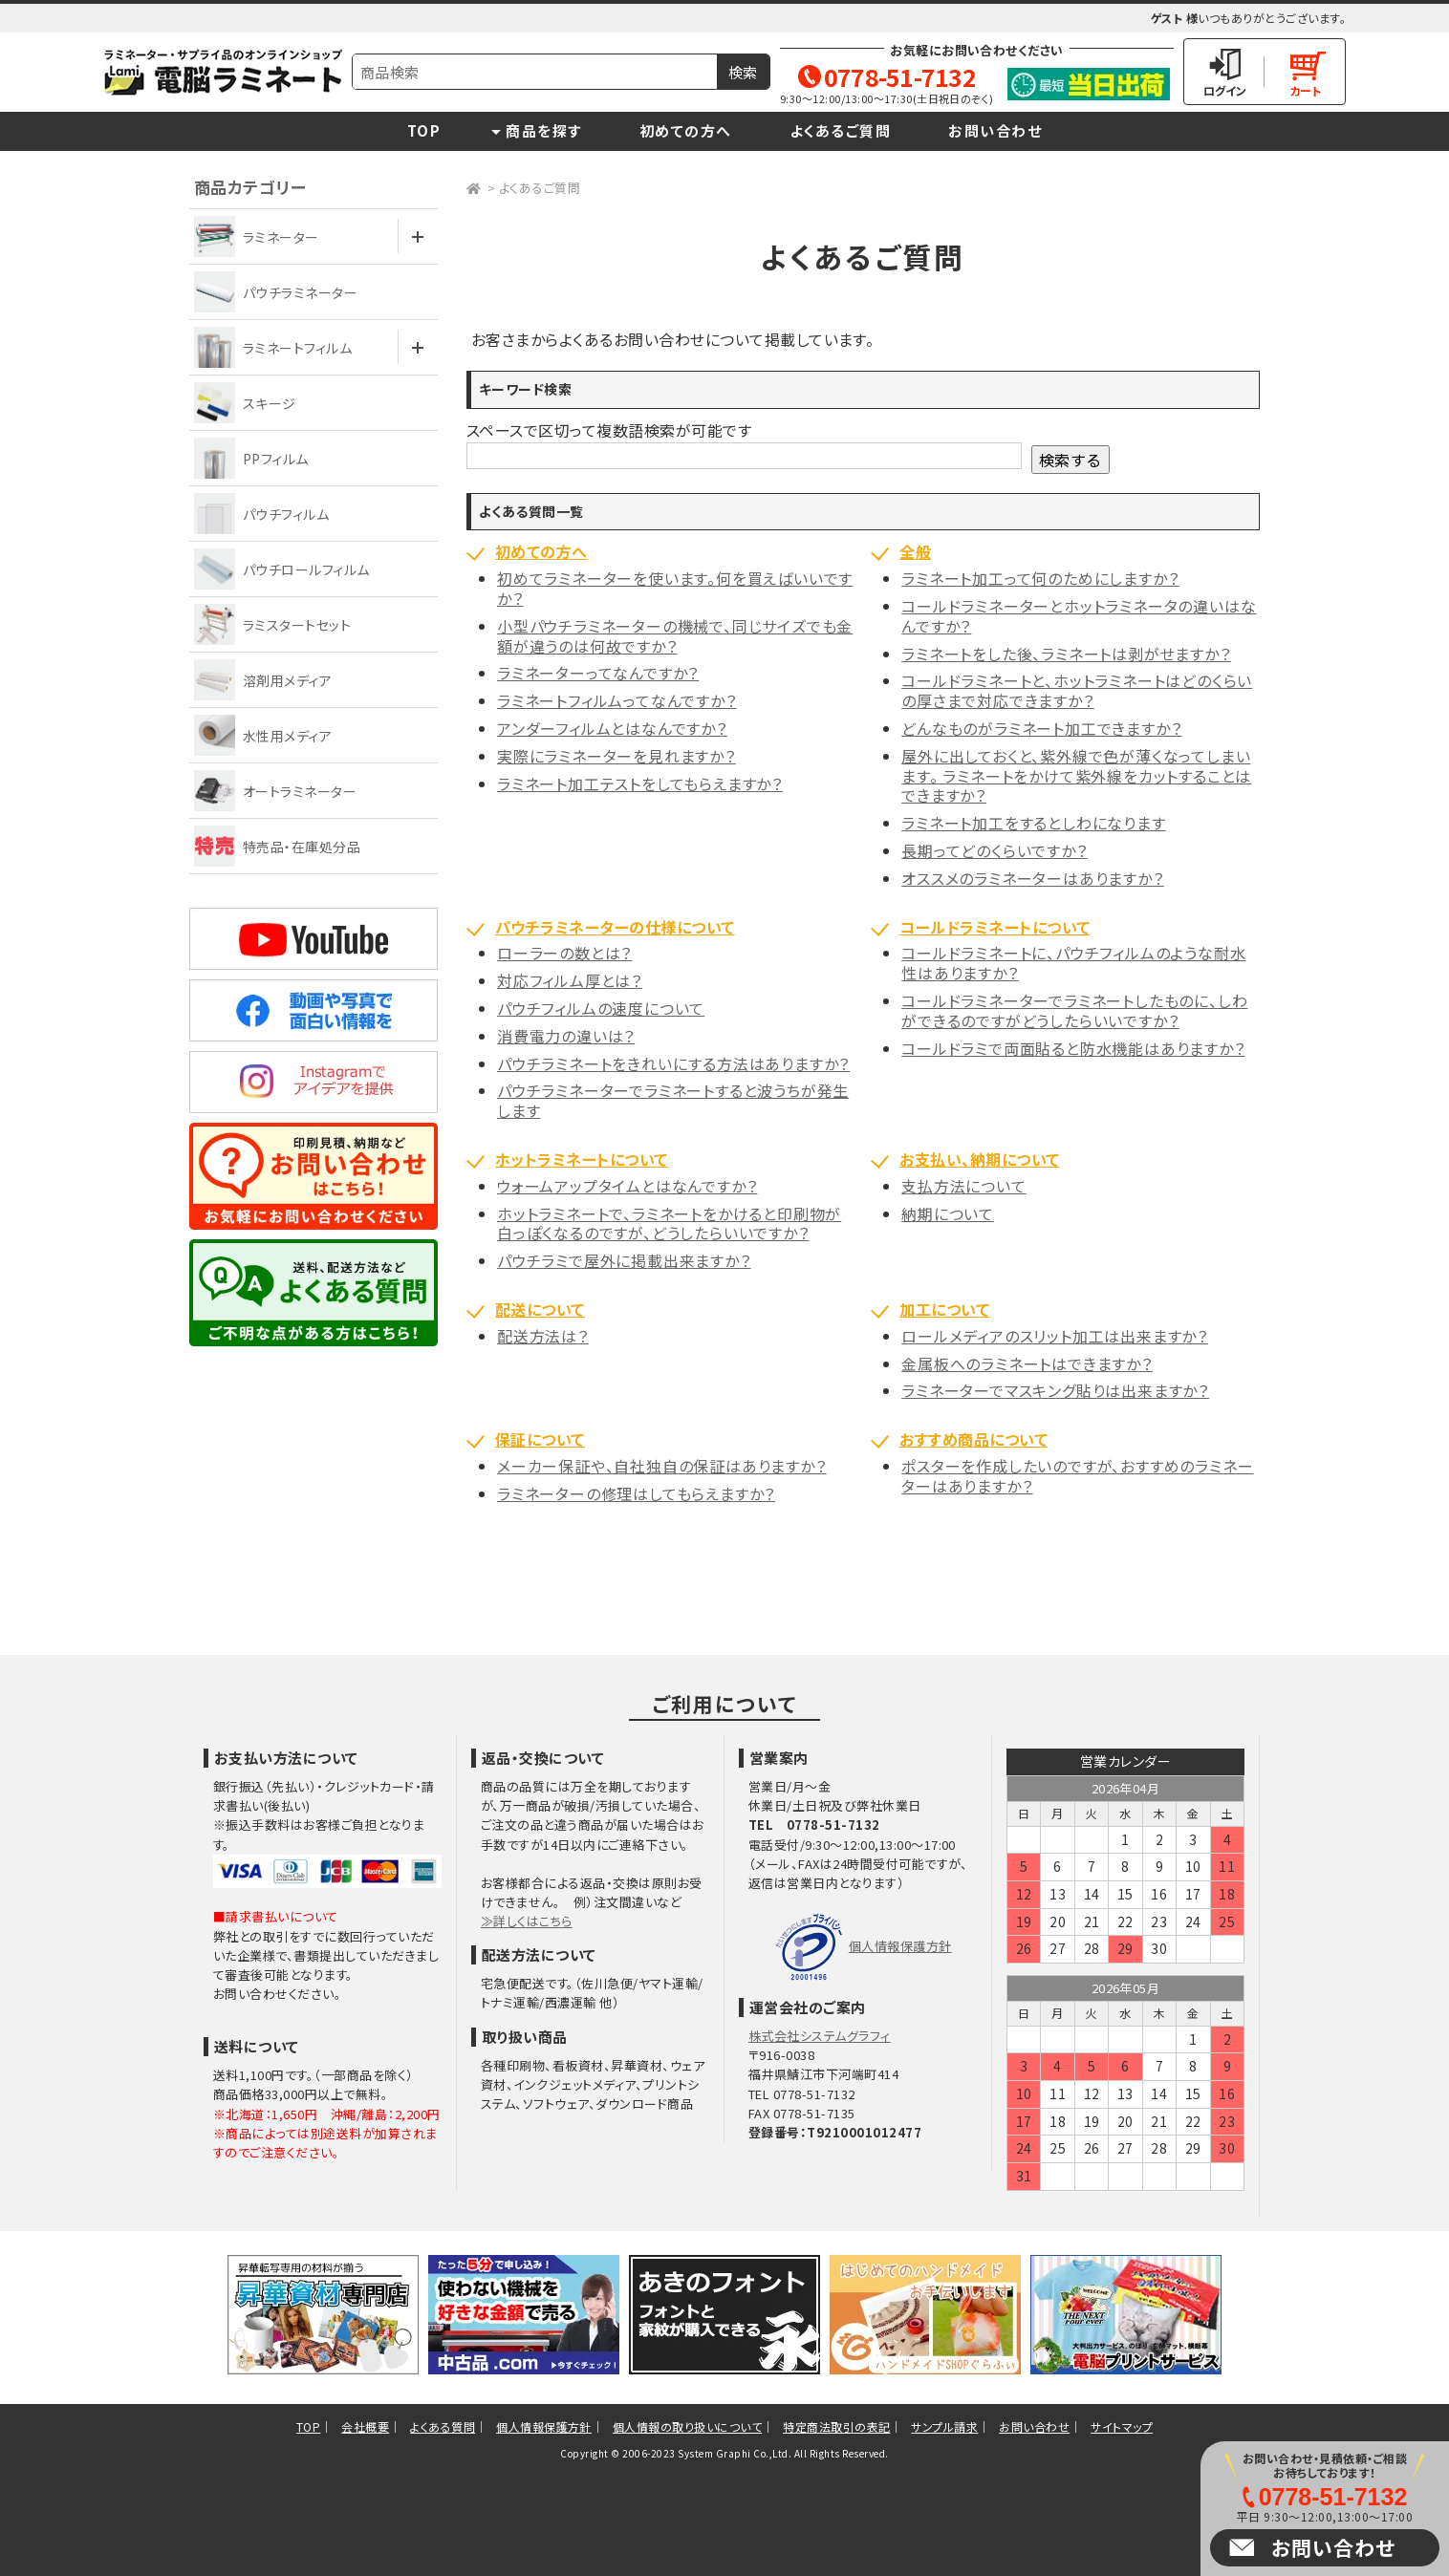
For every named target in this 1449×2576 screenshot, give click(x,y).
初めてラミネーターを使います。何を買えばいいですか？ (675, 588)
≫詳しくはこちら (527, 1921)
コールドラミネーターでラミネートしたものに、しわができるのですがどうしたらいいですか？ (1074, 1010)
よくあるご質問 (840, 130)
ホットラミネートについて (581, 1159)
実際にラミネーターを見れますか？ (616, 755)
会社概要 (365, 2426)
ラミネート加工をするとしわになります (1033, 822)
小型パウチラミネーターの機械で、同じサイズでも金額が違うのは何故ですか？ (675, 635)
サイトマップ (1122, 2426)
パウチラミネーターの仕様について (615, 926)
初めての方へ (685, 130)
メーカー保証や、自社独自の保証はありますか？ (662, 1465)
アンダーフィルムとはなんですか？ (612, 728)
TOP (424, 130)
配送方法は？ (543, 1335)
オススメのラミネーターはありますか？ (1032, 878)
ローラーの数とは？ (564, 952)
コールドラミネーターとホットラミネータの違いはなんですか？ (1078, 615)
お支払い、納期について (979, 1159)
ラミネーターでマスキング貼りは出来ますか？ (1055, 1390)
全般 (915, 551)
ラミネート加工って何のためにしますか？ (1040, 578)
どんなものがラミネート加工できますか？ (1041, 728)
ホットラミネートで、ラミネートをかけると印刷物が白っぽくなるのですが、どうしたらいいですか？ (669, 1223)
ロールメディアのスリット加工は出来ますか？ (1054, 1335)
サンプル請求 (944, 2426)
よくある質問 (442, 2426)
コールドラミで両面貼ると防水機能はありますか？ (1072, 1048)
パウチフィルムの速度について (600, 1008)
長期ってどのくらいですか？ (994, 850)
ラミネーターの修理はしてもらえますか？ (636, 1493)
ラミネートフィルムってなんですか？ (617, 700)
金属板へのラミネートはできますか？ (1027, 1363)
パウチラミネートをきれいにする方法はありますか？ (673, 1063)
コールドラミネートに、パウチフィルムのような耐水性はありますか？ (1073, 962)
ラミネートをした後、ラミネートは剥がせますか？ (1065, 653)
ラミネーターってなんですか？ (598, 672)
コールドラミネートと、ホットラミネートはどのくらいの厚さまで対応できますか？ (1076, 690)
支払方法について (963, 1185)
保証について (540, 1439)
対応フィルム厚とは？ (569, 980)
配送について (540, 1309)
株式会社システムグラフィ (819, 2036)
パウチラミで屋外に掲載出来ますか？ (624, 1260)
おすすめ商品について (973, 1439)
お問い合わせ (995, 130)
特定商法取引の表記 (836, 2426)
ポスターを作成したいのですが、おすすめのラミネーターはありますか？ (1077, 1475)
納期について (947, 1213)
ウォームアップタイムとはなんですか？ (627, 1185)
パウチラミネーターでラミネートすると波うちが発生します (673, 1100)
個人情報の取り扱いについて (687, 2426)
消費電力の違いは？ (566, 1035)
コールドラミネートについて (994, 926)
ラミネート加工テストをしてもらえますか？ (640, 783)
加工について (944, 1309)
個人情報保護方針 (900, 1946)
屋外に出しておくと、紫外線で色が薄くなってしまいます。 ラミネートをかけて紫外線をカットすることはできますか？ (1076, 775)
